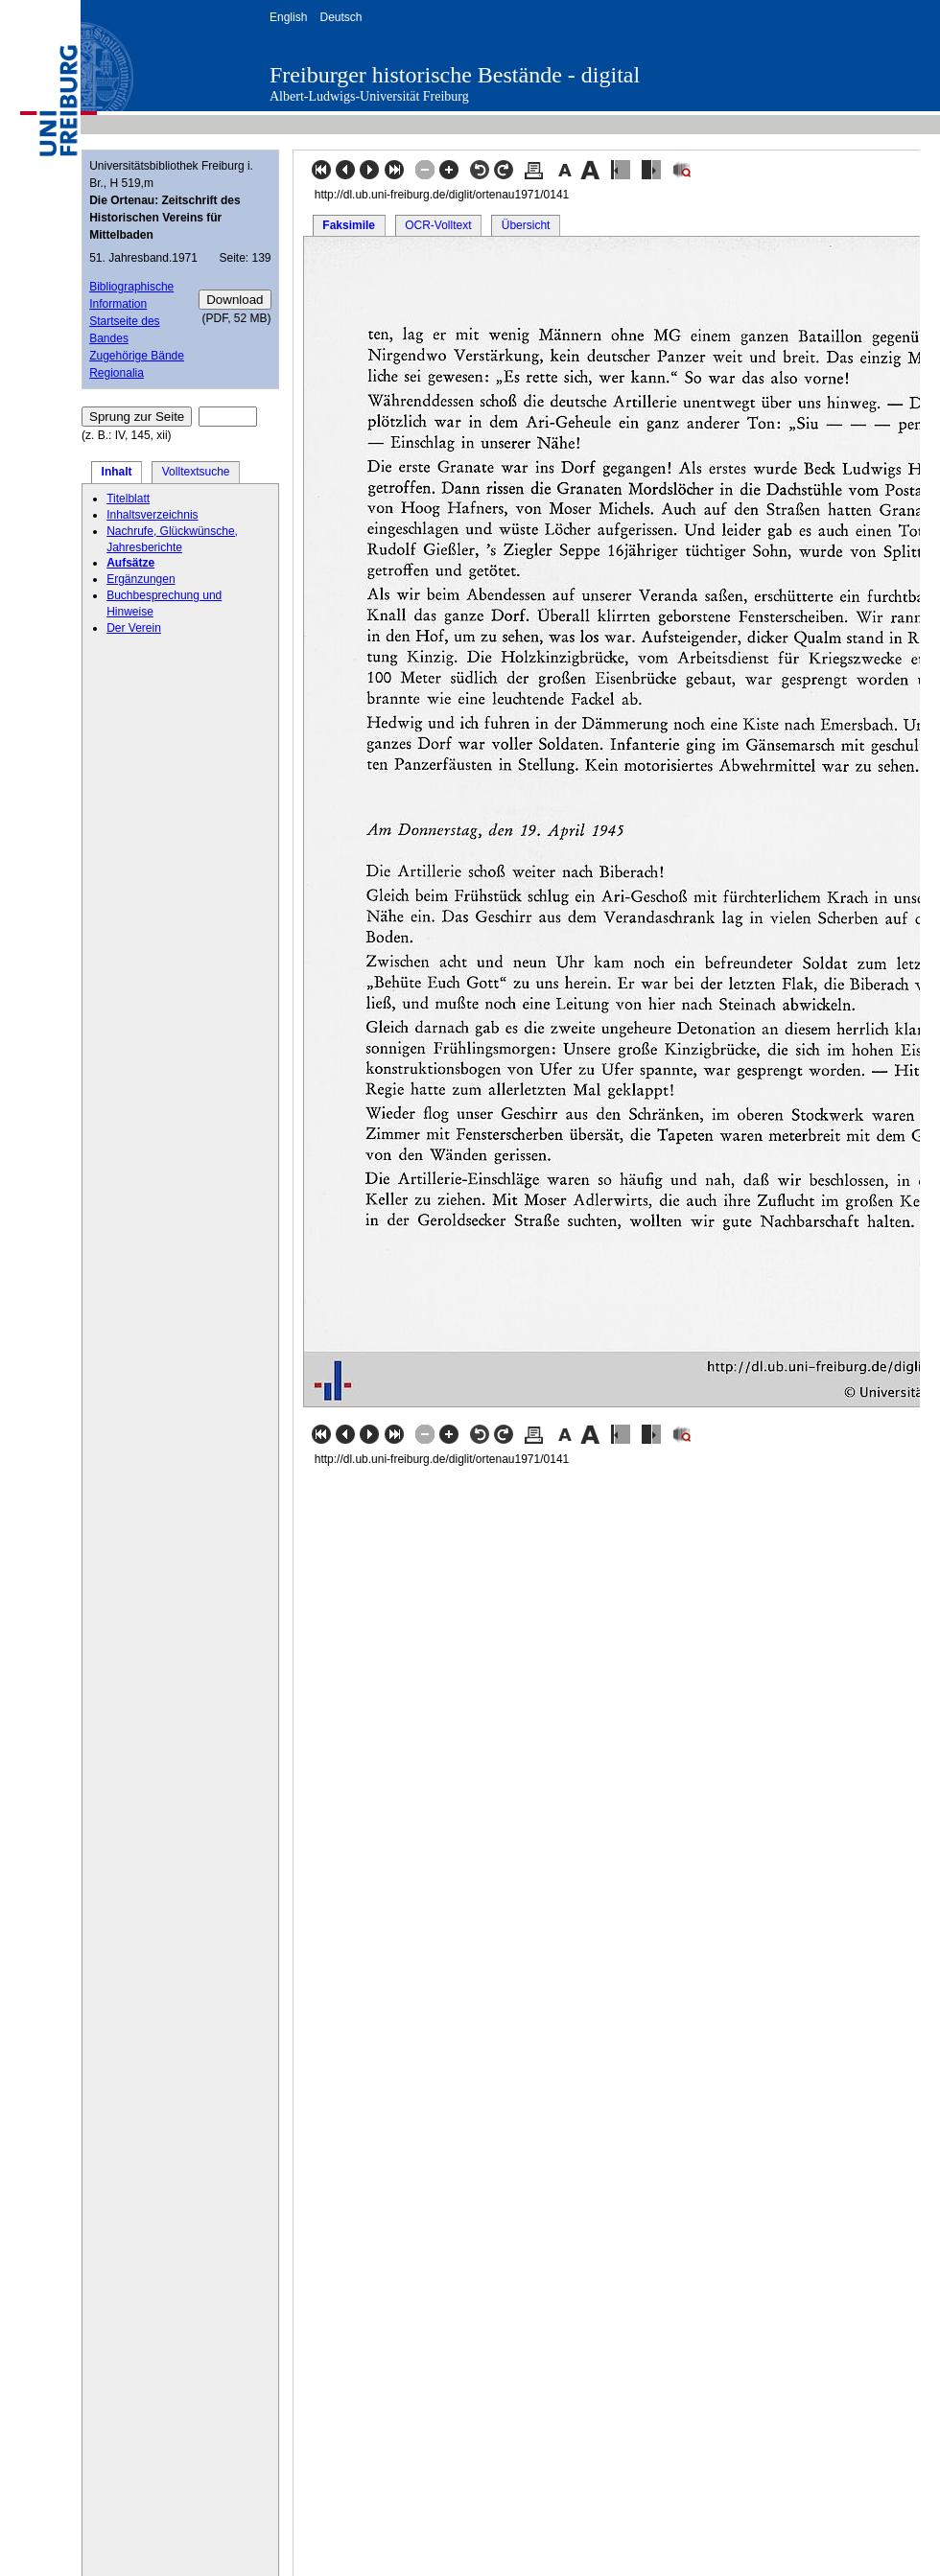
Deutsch (340, 17)
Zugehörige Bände (136, 355)
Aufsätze (130, 562)
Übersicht (526, 225)
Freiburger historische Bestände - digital (455, 74)
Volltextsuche (196, 471)
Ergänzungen (140, 579)
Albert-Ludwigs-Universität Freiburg (369, 96)
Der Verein (133, 628)
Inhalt (117, 471)
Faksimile (348, 225)
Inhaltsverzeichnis (152, 515)
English (288, 17)
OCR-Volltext (438, 225)
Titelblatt (128, 498)
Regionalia (116, 373)
